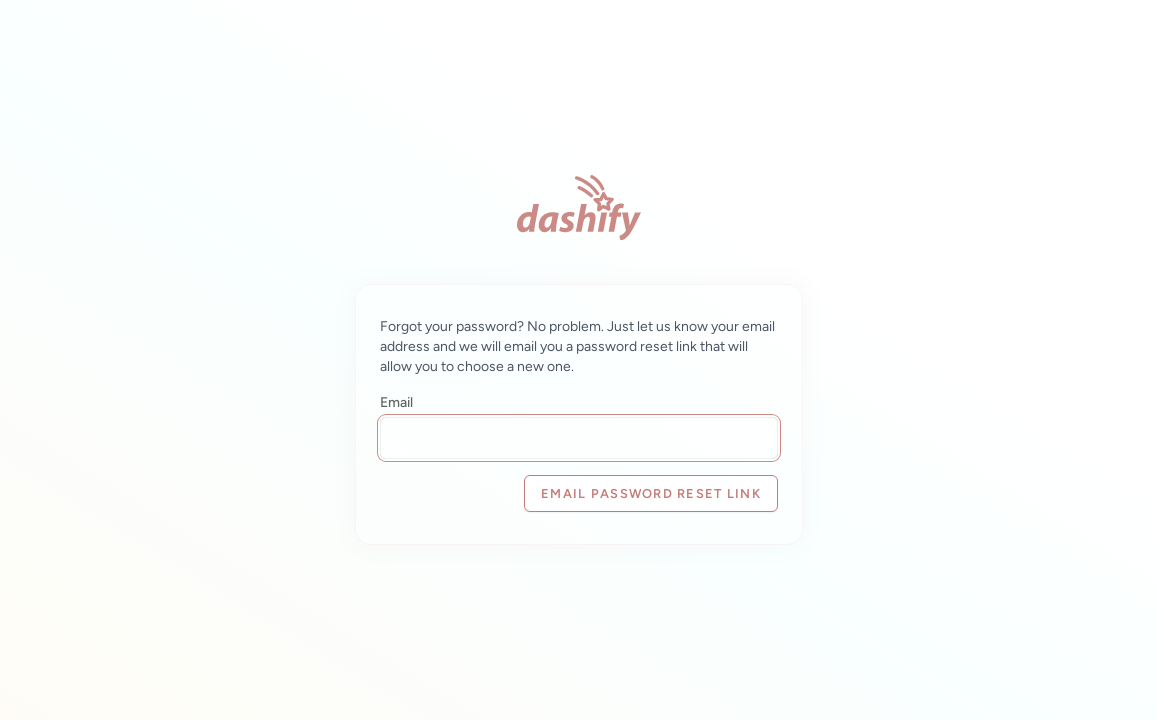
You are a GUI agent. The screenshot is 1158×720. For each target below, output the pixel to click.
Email (396, 402)
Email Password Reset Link (651, 493)
